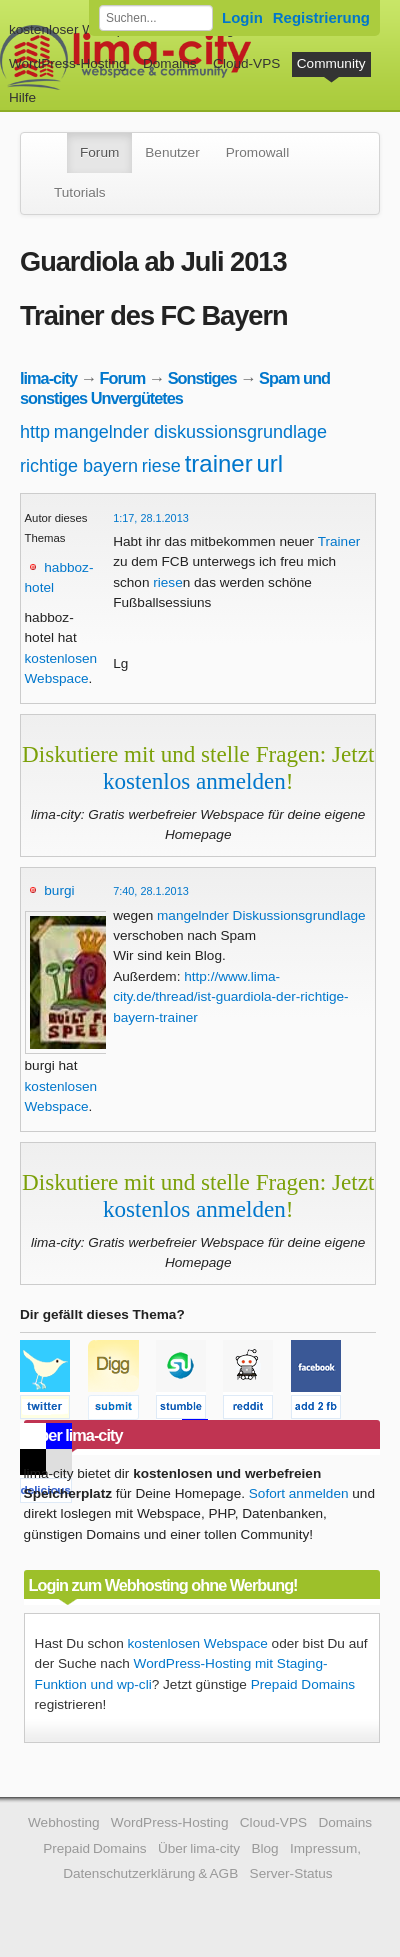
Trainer (339, 541)
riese (161, 466)
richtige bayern (79, 466)
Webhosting (64, 1822)
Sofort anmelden (299, 1493)
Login (242, 17)
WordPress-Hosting (68, 63)
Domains (170, 63)
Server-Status (291, 1873)
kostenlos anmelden (194, 781)
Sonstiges (202, 378)
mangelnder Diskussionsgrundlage (261, 915)
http (35, 432)
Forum (99, 152)
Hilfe (22, 97)
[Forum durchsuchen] (156, 18)
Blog (264, 1848)
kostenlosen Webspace (198, 1643)
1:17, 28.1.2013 (151, 518)
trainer (219, 463)
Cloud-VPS (246, 63)
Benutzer (172, 152)
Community (331, 63)
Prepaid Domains (303, 1684)
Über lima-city (199, 1848)
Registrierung (321, 17)
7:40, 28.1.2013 (151, 891)
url (269, 463)
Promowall (257, 152)
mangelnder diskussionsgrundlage (190, 432)
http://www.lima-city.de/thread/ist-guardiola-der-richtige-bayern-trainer (230, 997)
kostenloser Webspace (77, 29)
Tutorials (80, 192)
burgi (59, 890)
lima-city (48, 378)
